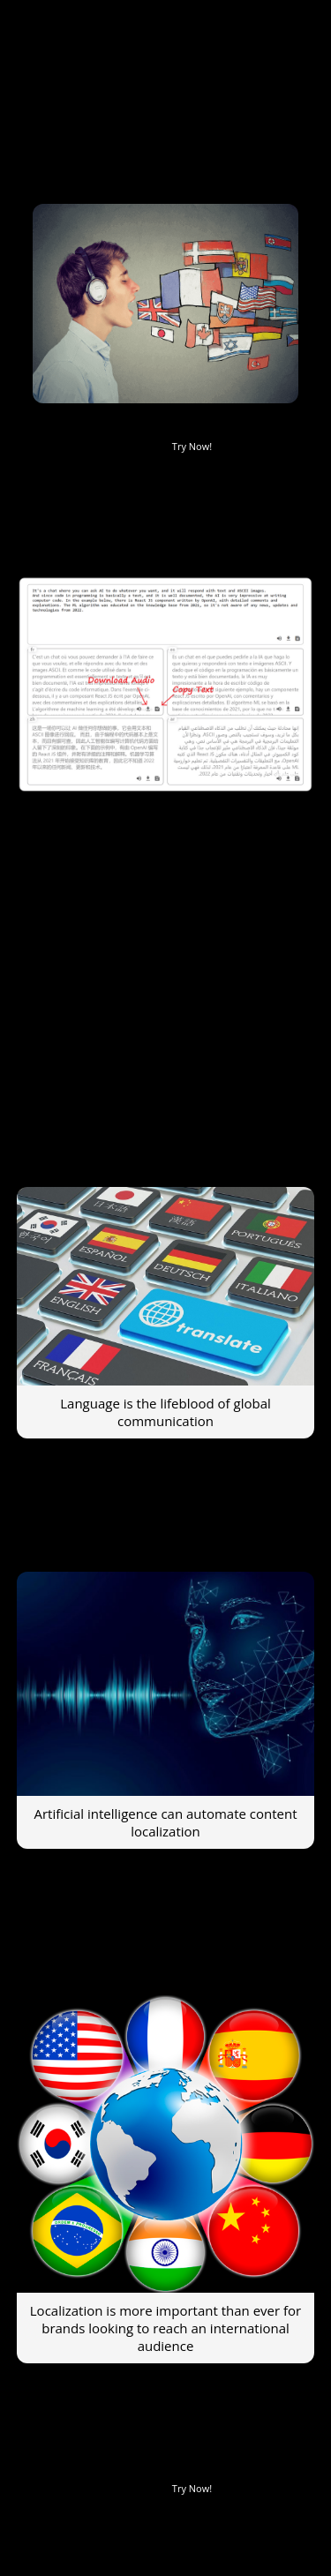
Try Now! (192, 446)
